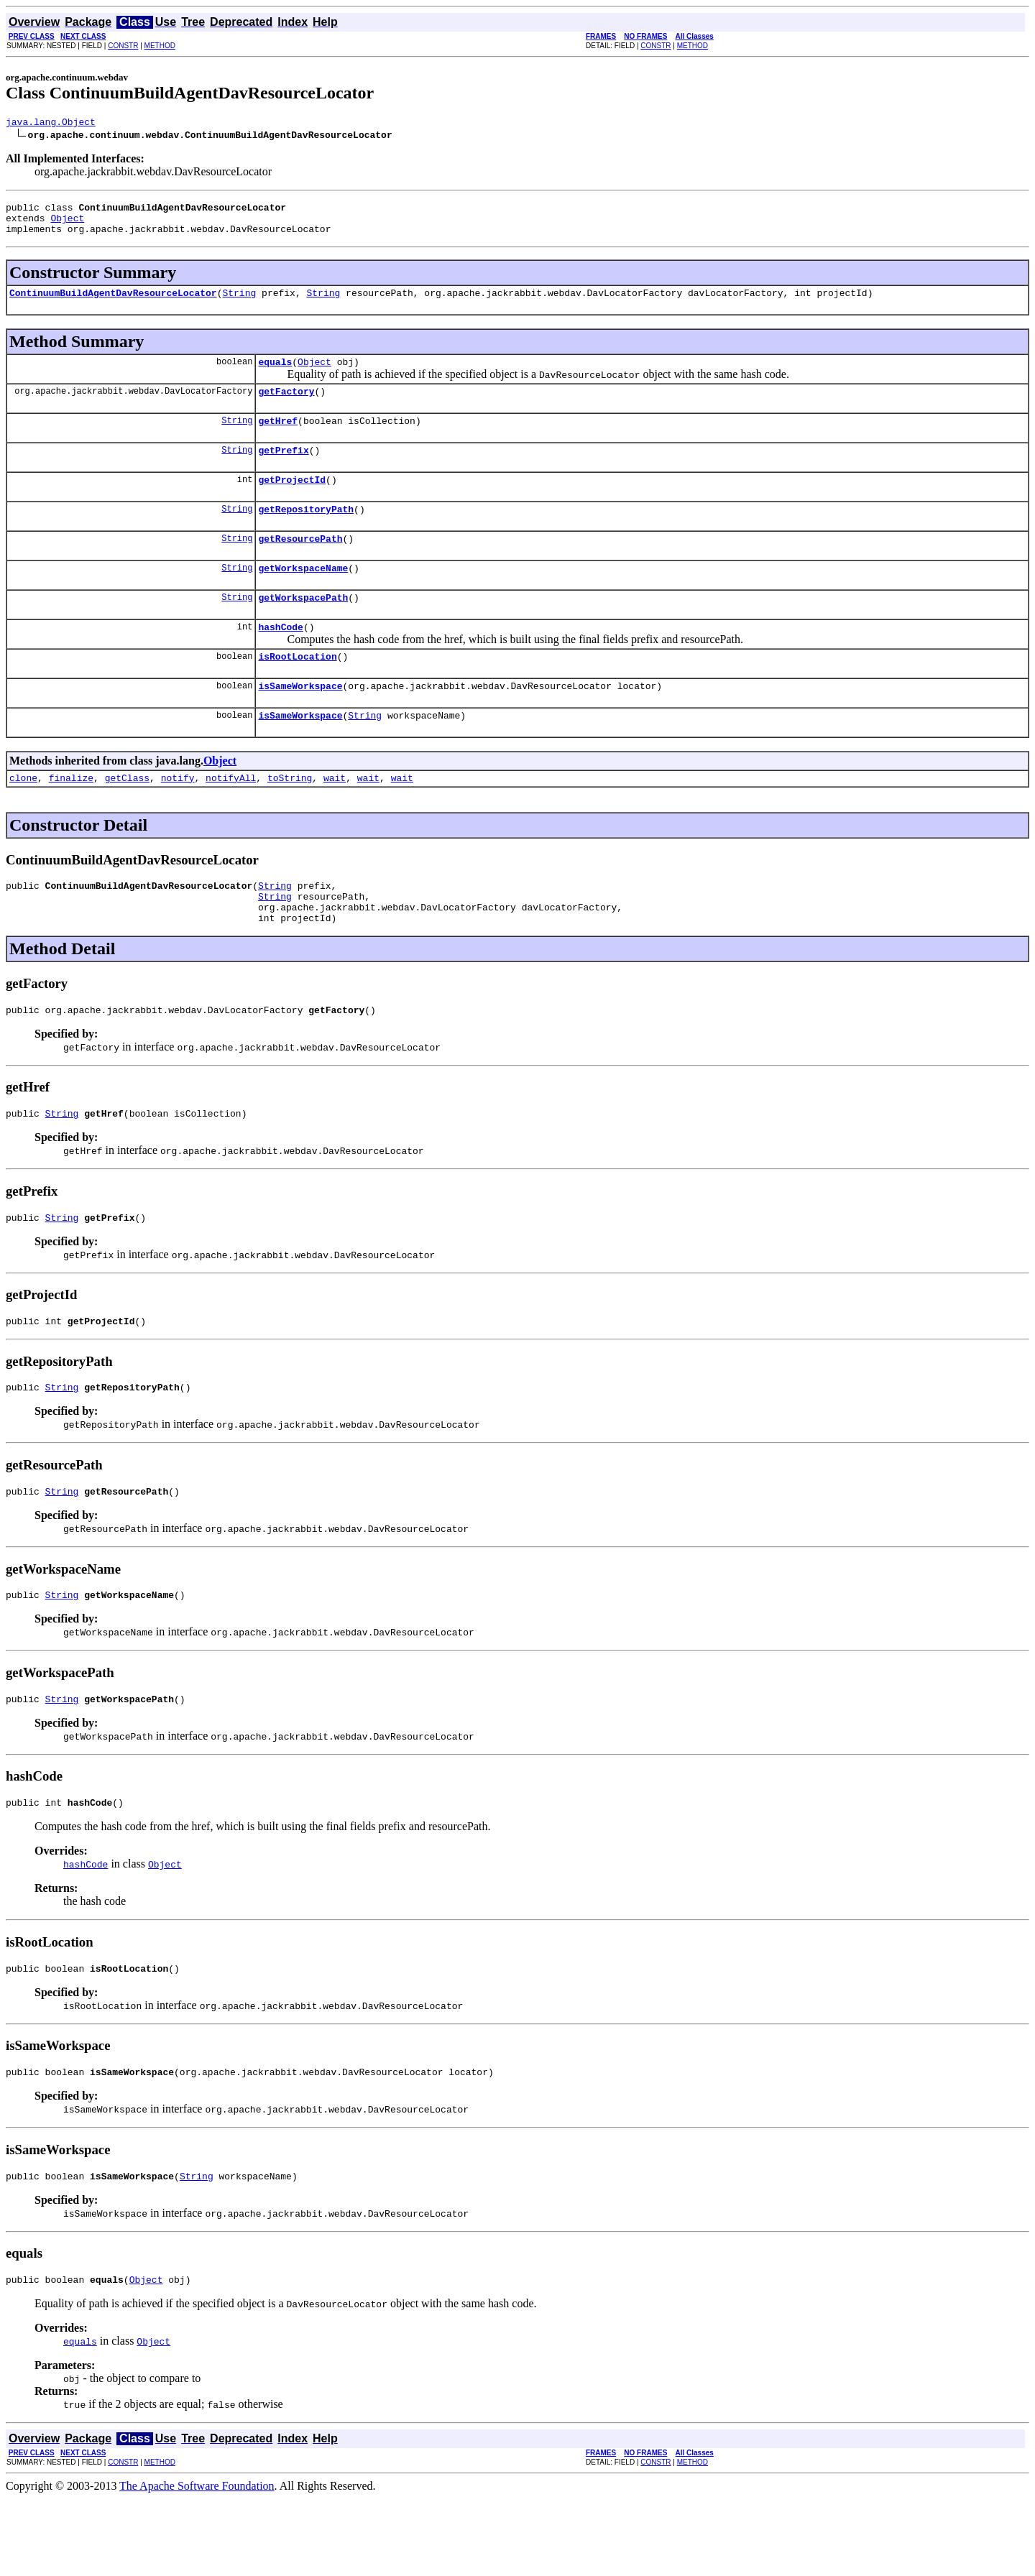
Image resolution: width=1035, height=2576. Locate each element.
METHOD (159, 46)
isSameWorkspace (300, 722)
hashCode (280, 658)
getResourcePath (300, 564)
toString (289, 818)
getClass (127, 818)
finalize (71, 818)
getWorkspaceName (303, 595)
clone (23, 818)
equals (275, 374)
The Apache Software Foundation (197, 2563)
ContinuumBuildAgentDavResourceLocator (113, 303)
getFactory (286, 406)
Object (67, 224)
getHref (278, 437)
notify (178, 818)
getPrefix (283, 469)
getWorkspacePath (303, 627)
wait (334, 818)
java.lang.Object (51, 123)
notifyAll (231, 818)
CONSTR (123, 46)
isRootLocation (297, 690)
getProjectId (292, 500)
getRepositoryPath (306, 532)
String (239, 303)
